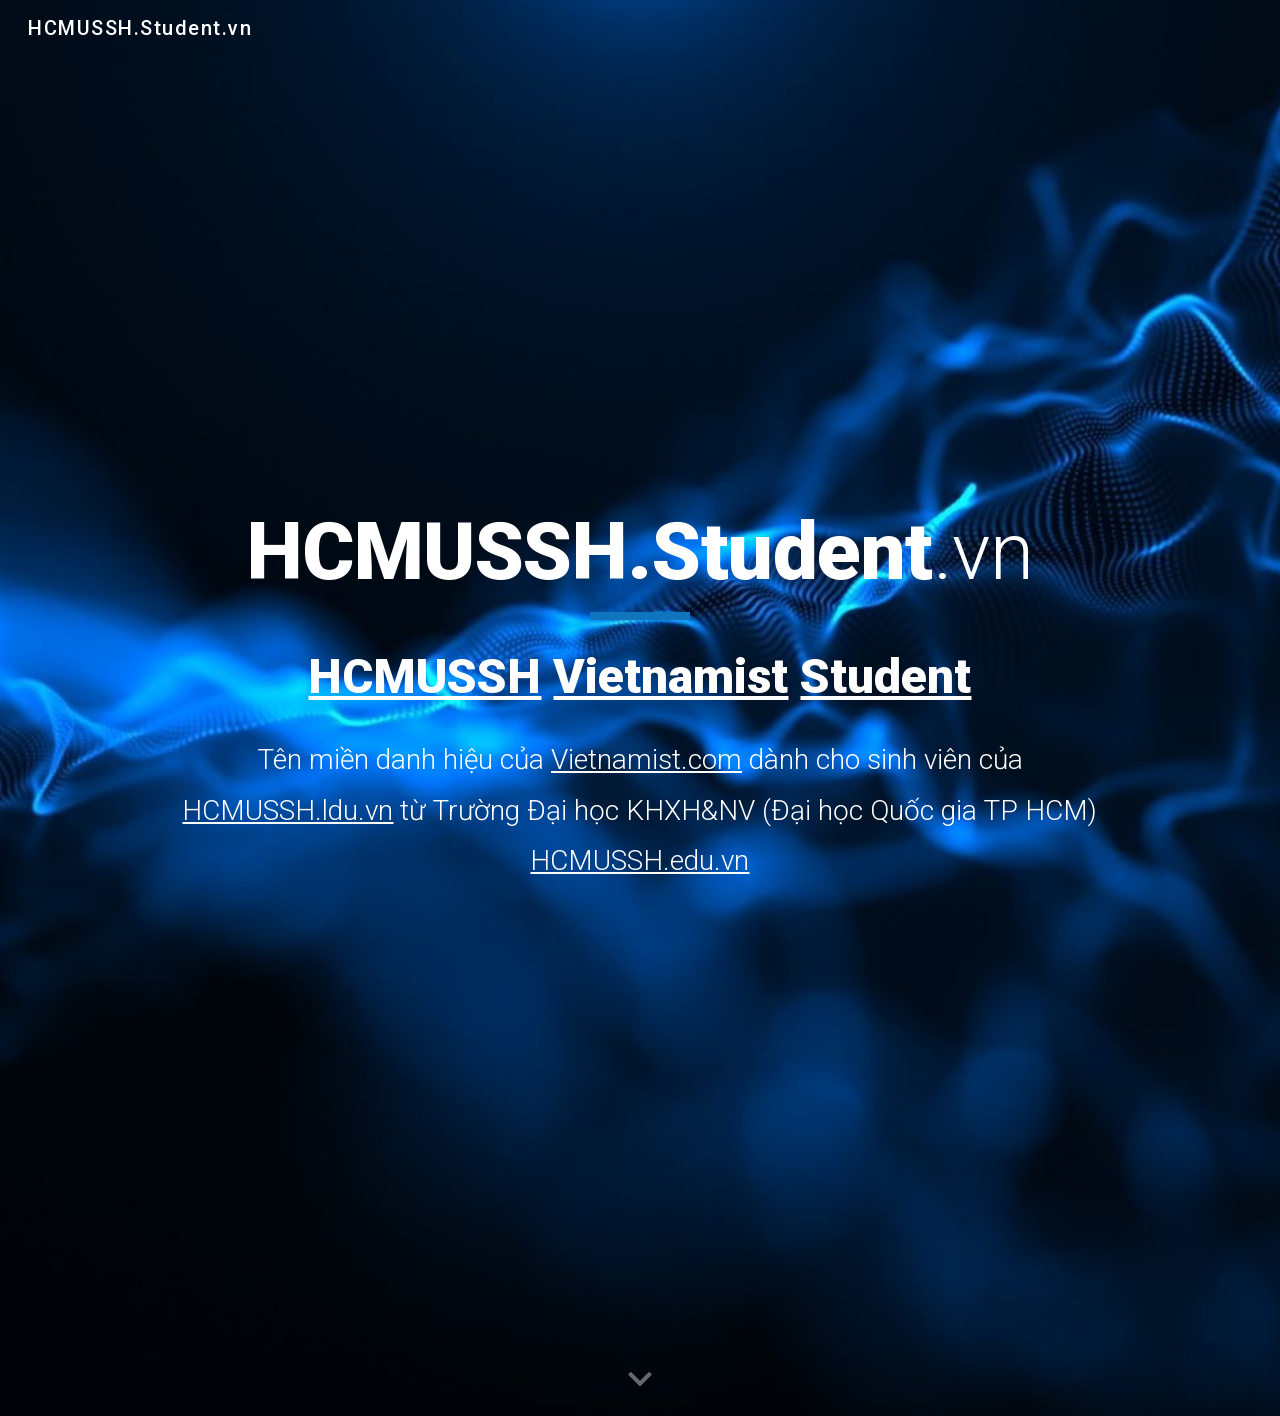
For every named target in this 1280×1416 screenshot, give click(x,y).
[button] (640, 1380)
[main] (639, 694)
